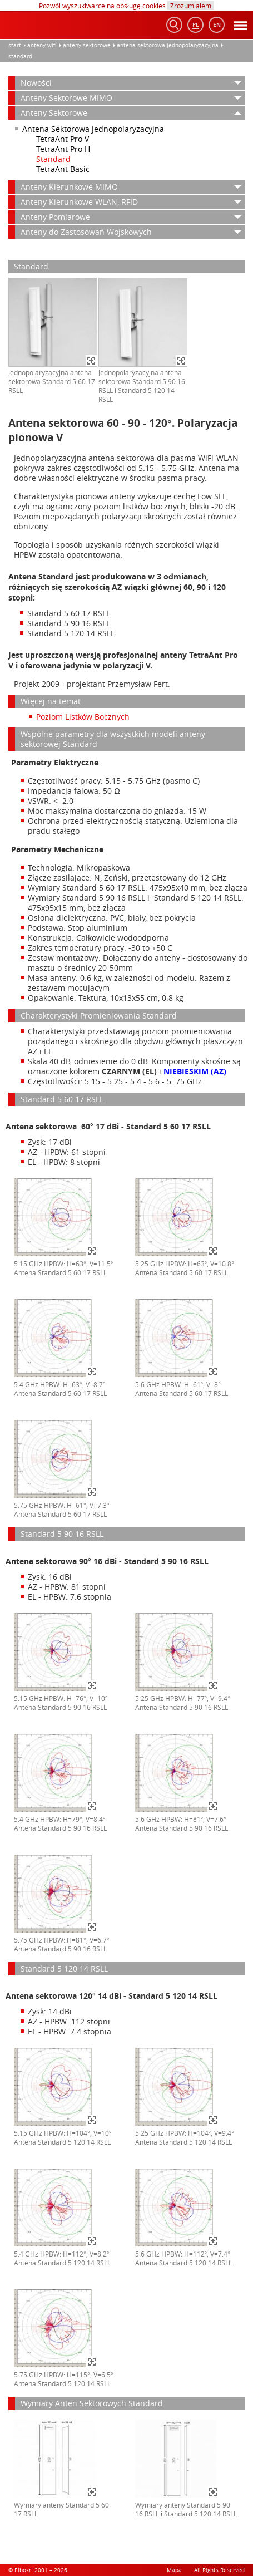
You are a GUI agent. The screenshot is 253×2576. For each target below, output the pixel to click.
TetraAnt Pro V (62, 139)
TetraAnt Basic (63, 169)
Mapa (174, 2570)
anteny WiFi (42, 45)
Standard (20, 56)
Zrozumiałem (190, 5)
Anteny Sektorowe (87, 45)
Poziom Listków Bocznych (83, 716)
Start (14, 45)
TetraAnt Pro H (63, 149)
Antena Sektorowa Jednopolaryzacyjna (168, 45)
